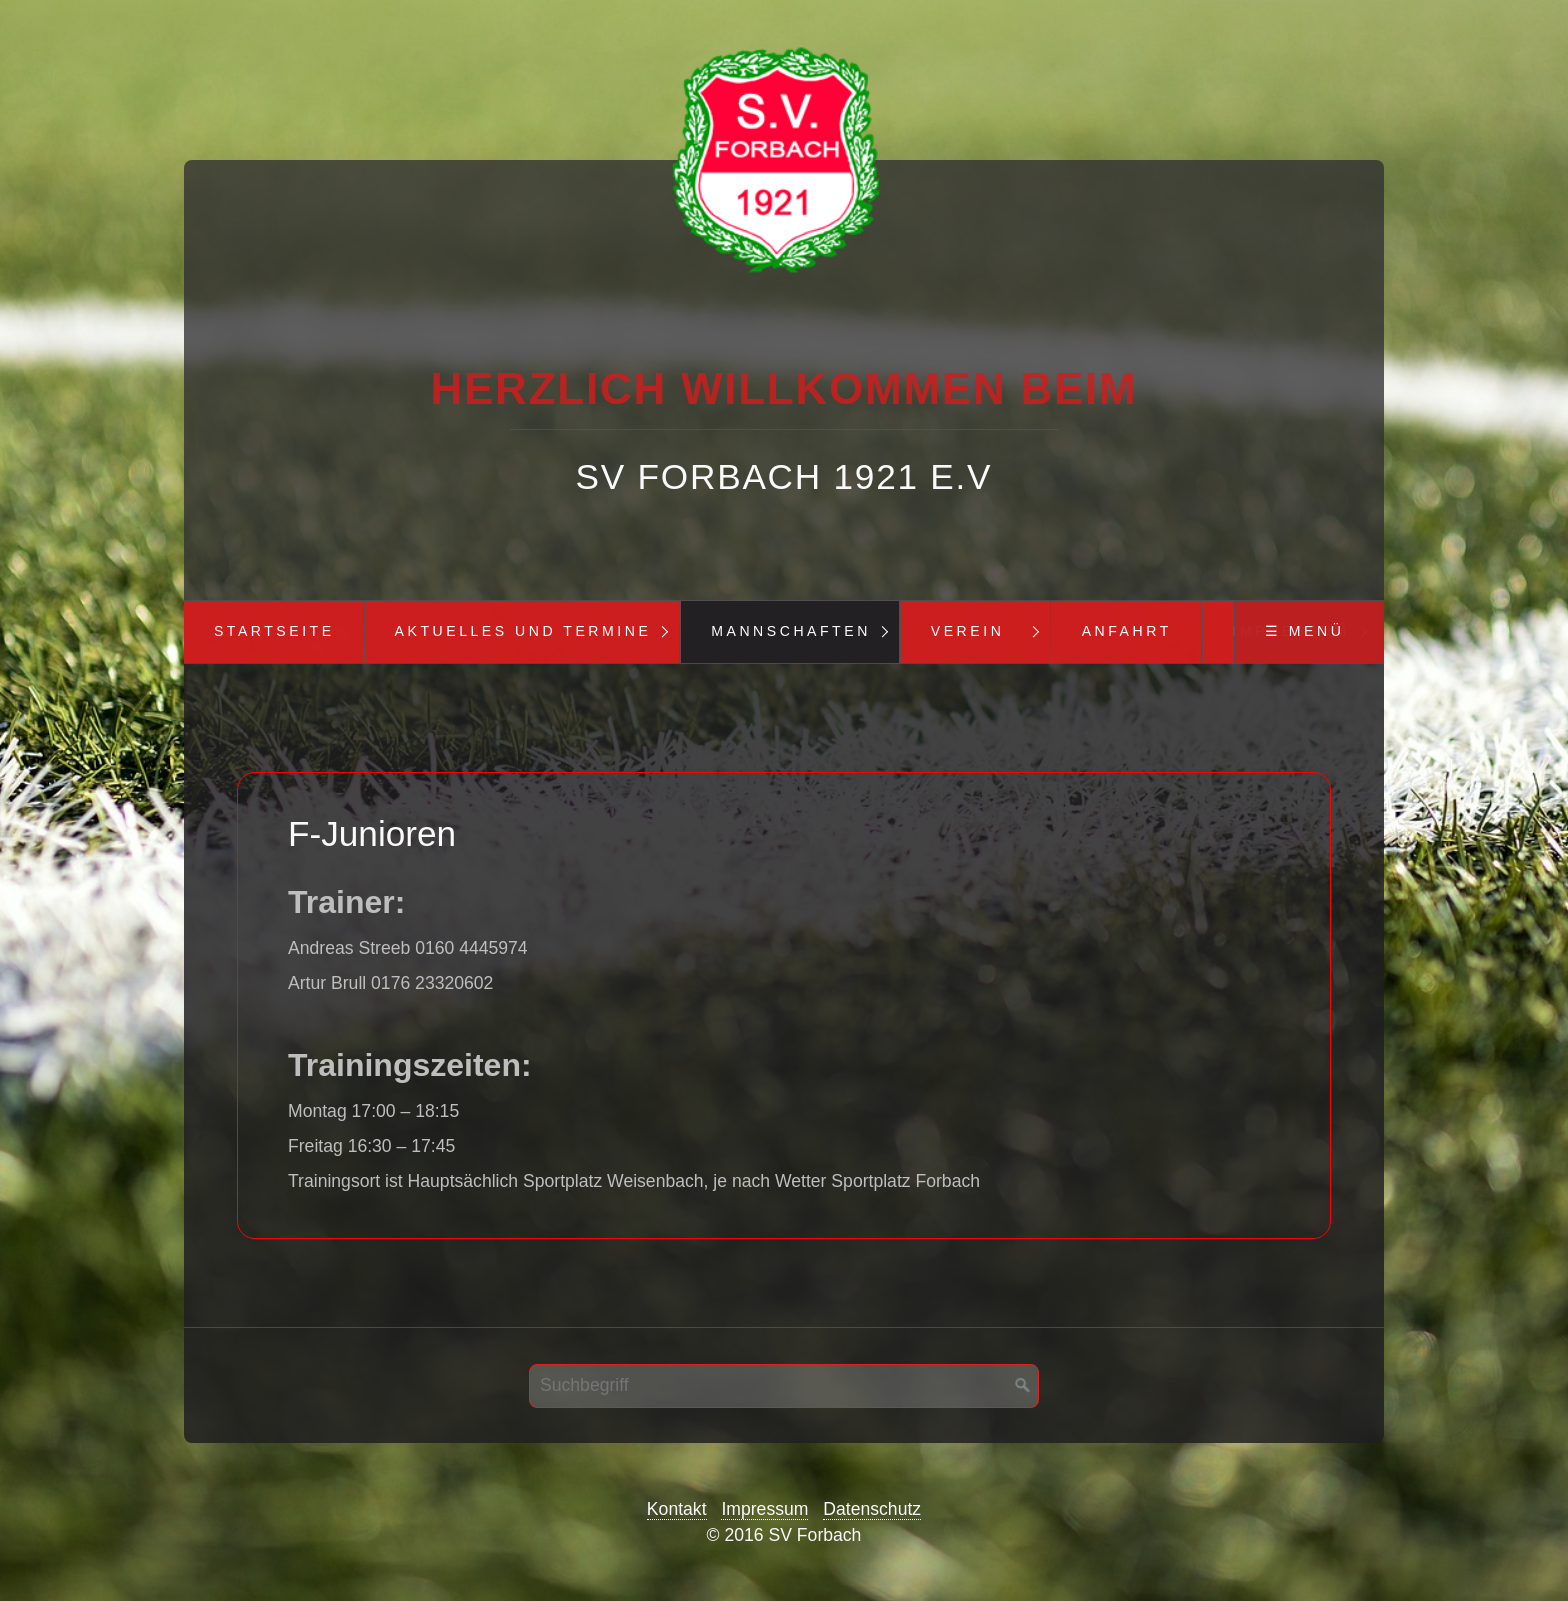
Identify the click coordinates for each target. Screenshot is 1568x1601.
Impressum (764, 1509)
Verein (968, 631)
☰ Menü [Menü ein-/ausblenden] (1304, 631)
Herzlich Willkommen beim (783, 388)
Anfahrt (1127, 631)
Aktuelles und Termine (523, 631)
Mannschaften (791, 631)
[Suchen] (1023, 1386)
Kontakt (677, 1509)
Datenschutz (872, 1509)
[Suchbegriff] (784, 1386)
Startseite (274, 631)
